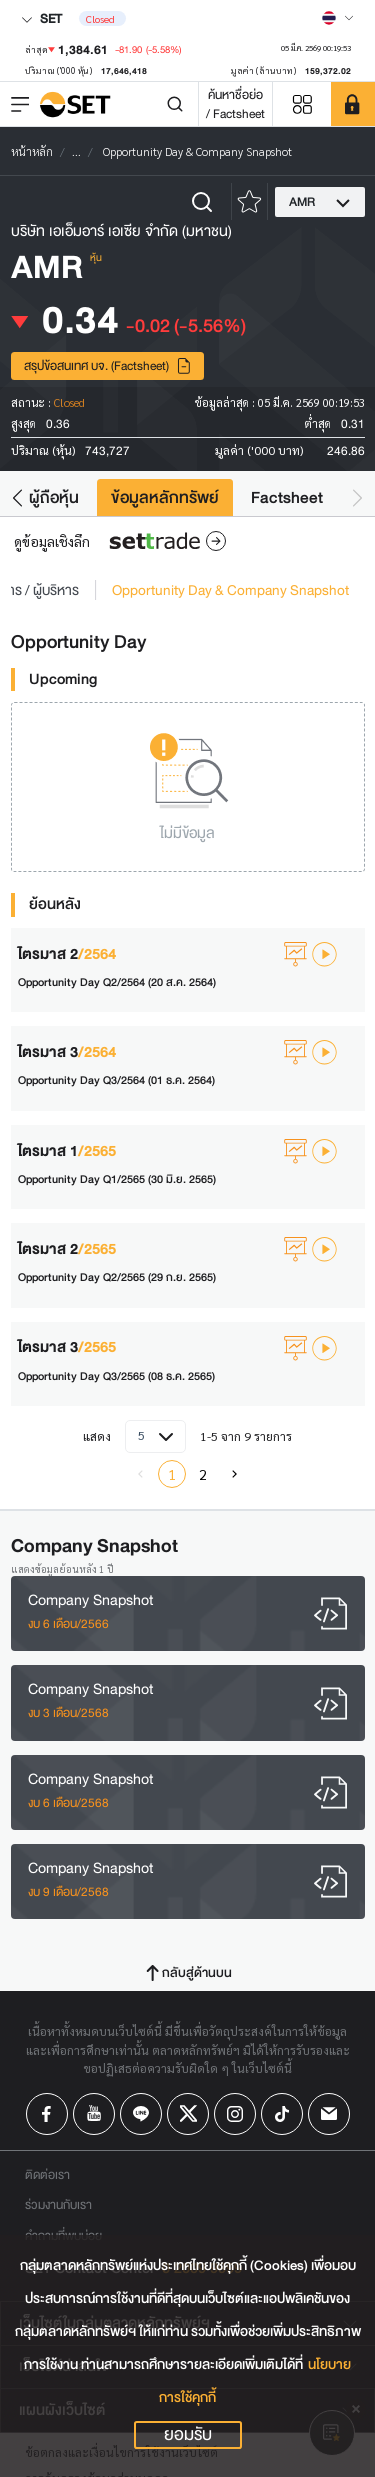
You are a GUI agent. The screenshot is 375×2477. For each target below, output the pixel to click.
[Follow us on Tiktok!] (282, 2114)
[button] (17, 497)
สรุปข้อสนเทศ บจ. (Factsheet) (108, 365)
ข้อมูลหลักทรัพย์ (165, 497)
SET (41, 18)
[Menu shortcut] (302, 104)
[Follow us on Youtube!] (94, 2114)
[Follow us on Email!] (329, 2114)
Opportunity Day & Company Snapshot (230, 590)
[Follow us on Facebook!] (47, 2114)
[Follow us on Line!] (141, 2114)
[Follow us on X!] (188, 2114)
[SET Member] (353, 104)
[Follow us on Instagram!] (235, 2114)
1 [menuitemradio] (172, 1474)
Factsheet (287, 497)
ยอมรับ (188, 2435)
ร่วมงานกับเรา (58, 2204)
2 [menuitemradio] (203, 1474)
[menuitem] (235, 1474)
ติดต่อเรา (47, 2174)
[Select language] (338, 18)
